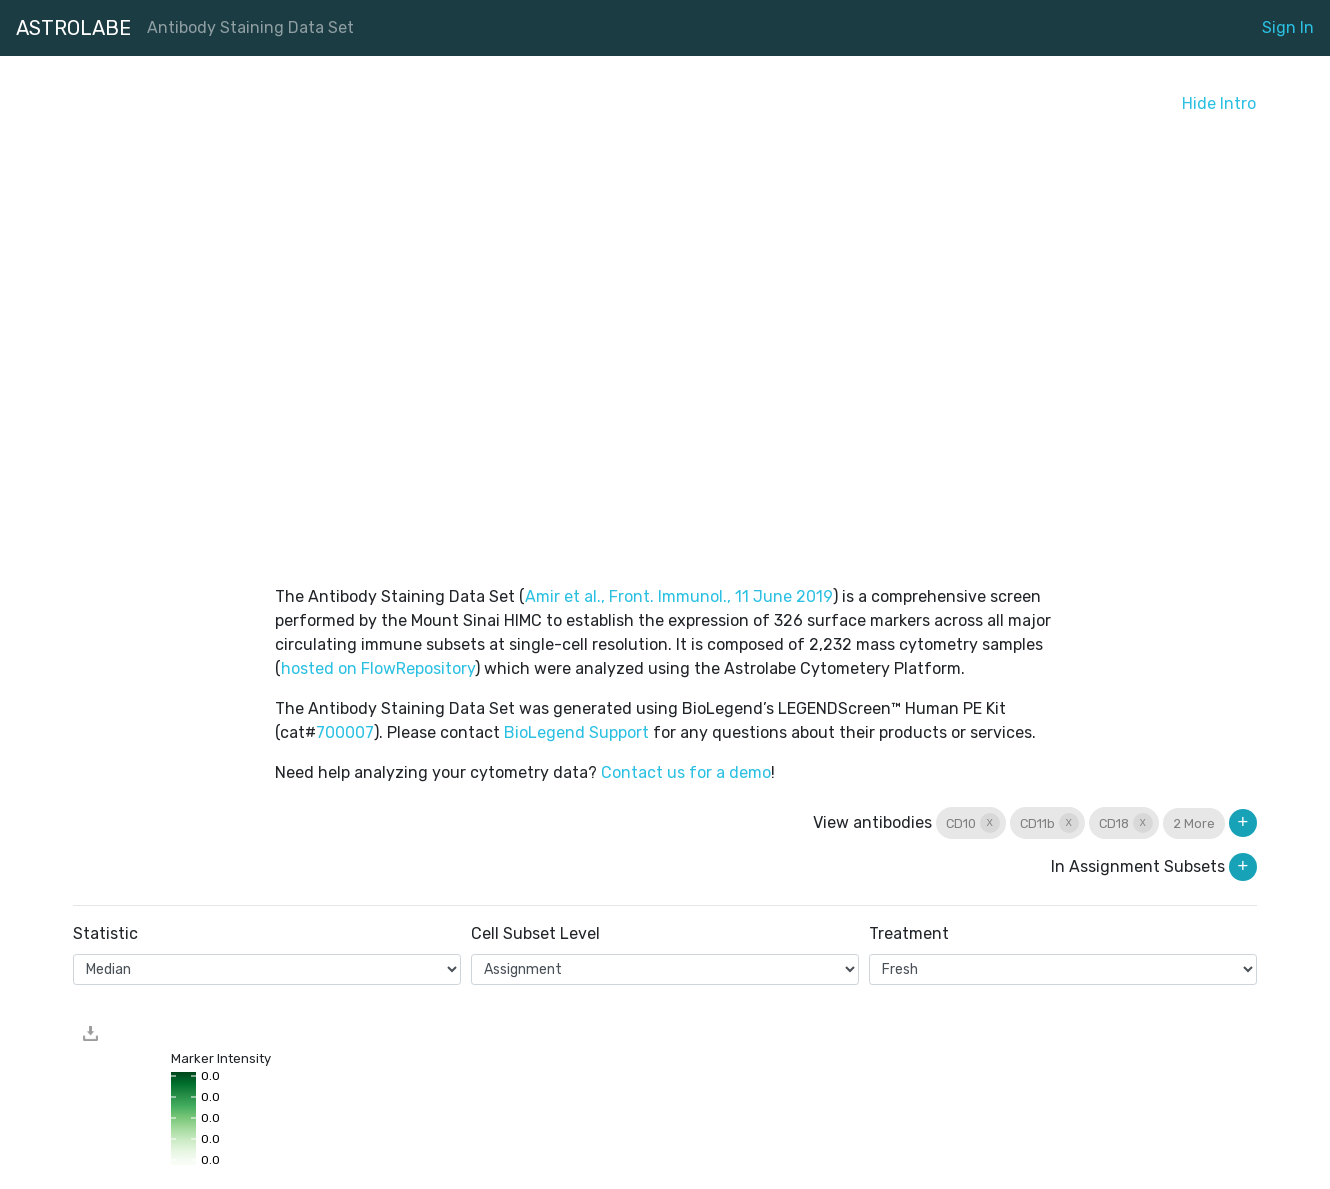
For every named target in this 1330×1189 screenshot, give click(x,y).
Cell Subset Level (535, 933)
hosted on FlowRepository (378, 668)
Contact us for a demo (686, 772)
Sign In (1288, 27)
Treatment (909, 933)
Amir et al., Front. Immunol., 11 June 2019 (679, 596)
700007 (345, 732)
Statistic (105, 933)
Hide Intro (1219, 103)
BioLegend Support (576, 732)
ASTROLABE (73, 28)
